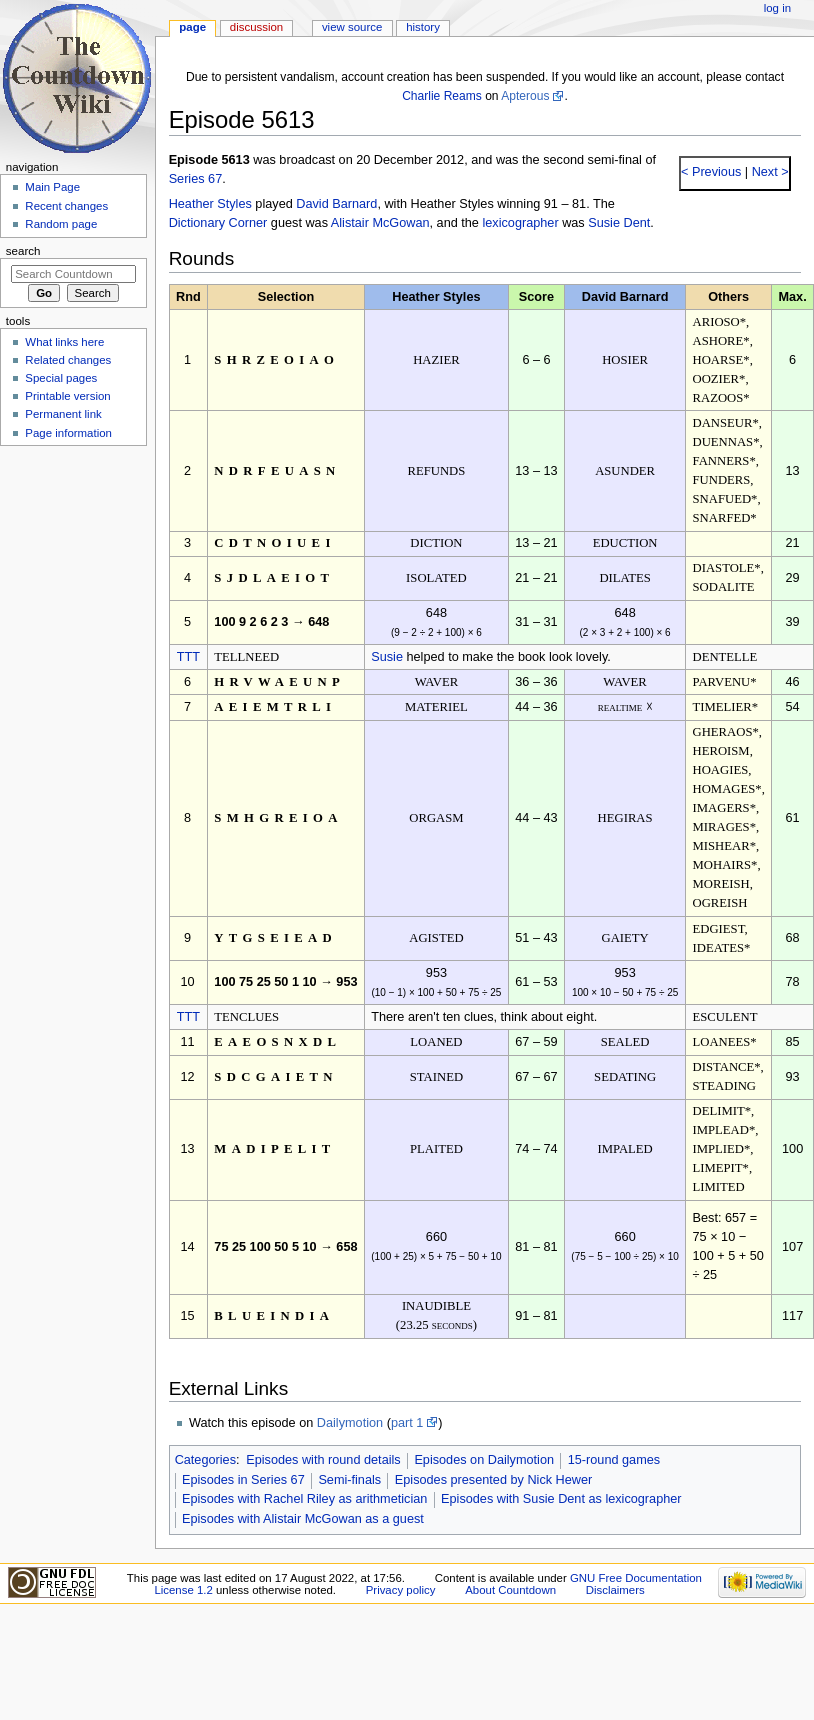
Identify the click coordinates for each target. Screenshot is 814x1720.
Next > (768, 172)
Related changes (68, 360)
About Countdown (510, 1590)
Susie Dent (619, 223)
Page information (68, 433)
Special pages (61, 378)
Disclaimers (615, 1590)
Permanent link (63, 414)
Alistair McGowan (380, 223)
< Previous (711, 172)
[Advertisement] (73, 603)
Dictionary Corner (218, 223)
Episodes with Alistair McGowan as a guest (303, 1519)
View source (352, 27)
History (423, 27)
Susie (387, 657)
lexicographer (520, 223)
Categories (205, 1460)
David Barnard (336, 204)
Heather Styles (210, 204)
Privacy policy (401, 1590)
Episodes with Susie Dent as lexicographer (561, 1499)
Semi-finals (349, 1480)
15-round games (614, 1460)
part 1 (407, 1423)
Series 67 (196, 179)
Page (192, 27)
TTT (188, 657)
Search (23, 251)
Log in (777, 8)
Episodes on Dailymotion (484, 1460)
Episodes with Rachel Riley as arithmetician (304, 1499)
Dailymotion (350, 1423)
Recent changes (66, 206)
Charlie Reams (442, 96)
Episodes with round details (323, 1460)
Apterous (525, 96)
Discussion (256, 27)
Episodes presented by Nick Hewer (493, 1480)
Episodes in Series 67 (243, 1480)
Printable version (67, 396)
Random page (61, 224)
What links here (64, 342)
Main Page (52, 187)
